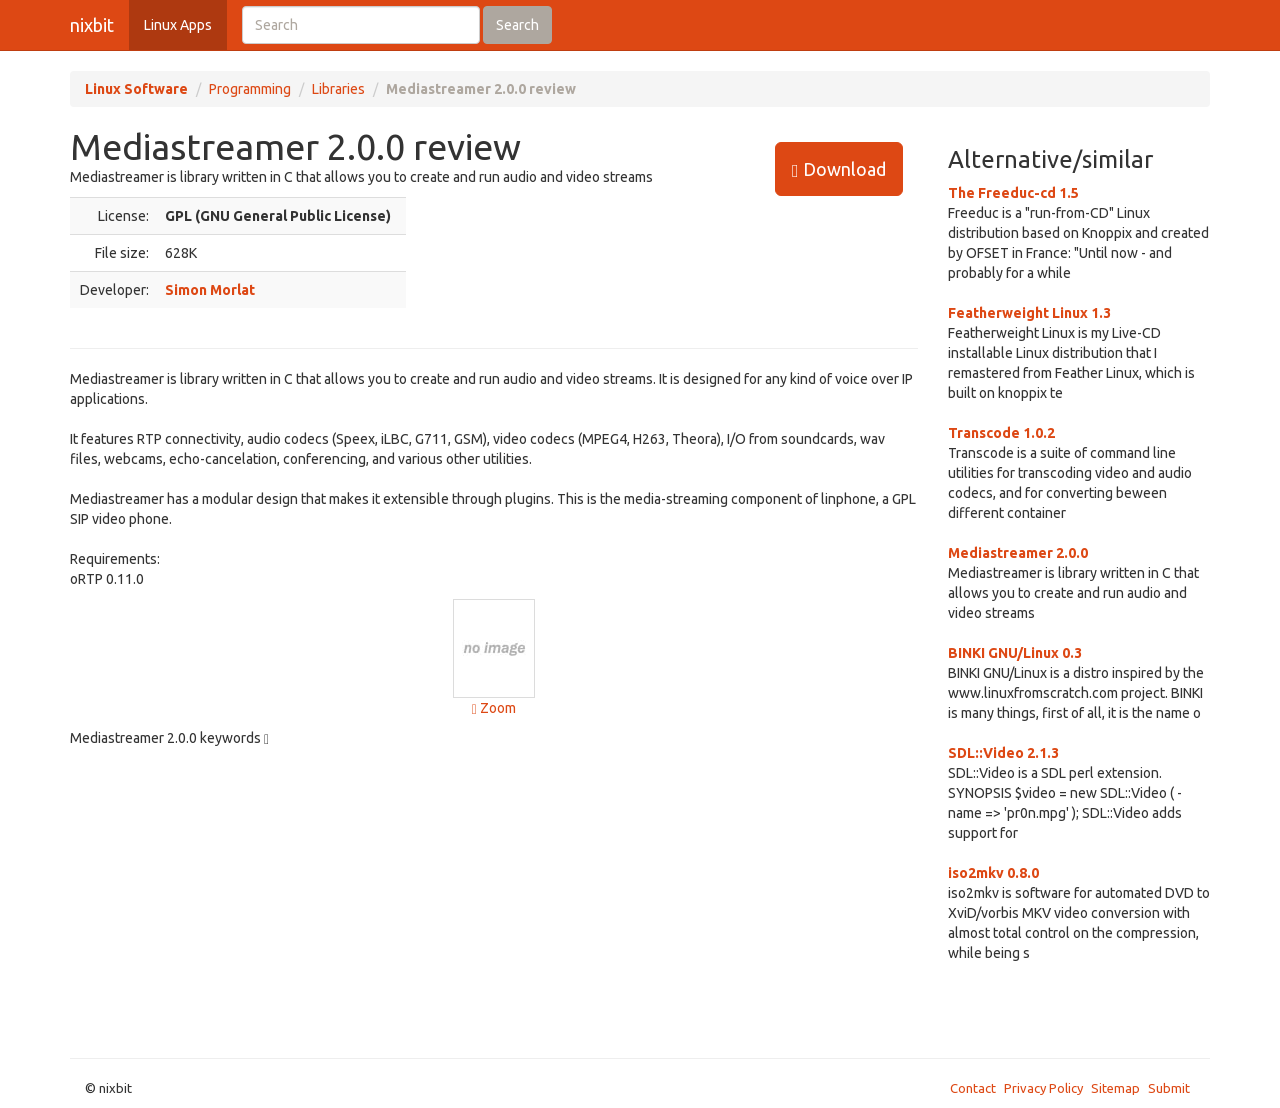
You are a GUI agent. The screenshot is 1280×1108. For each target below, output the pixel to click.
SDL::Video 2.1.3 (1003, 753)
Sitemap (1115, 1088)
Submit (1169, 1088)
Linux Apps (178, 25)
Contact (973, 1088)
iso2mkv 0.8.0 (993, 873)
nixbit (92, 25)
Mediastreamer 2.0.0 (1018, 553)
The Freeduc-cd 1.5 (1013, 193)
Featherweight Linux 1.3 (1029, 313)
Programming (250, 89)
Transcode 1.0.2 (1001, 433)
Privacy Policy (1043, 1088)
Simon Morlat (210, 290)
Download (839, 169)
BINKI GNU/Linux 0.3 (1015, 653)
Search (517, 25)
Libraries (338, 89)
